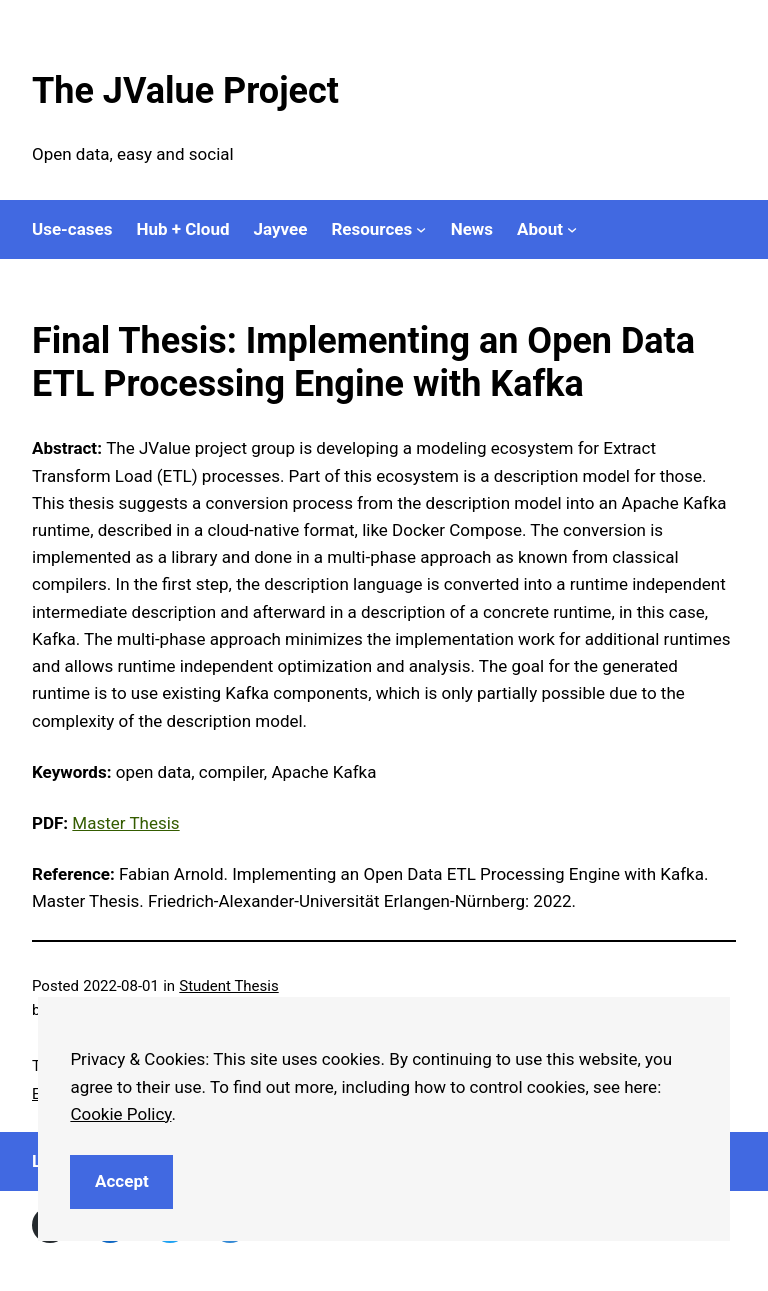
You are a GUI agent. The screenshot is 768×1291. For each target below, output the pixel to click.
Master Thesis (125, 823)
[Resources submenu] (421, 229)
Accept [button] (122, 1181)
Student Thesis (228, 986)
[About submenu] (572, 229)
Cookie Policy (120, 1114)
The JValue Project (185, 91)
